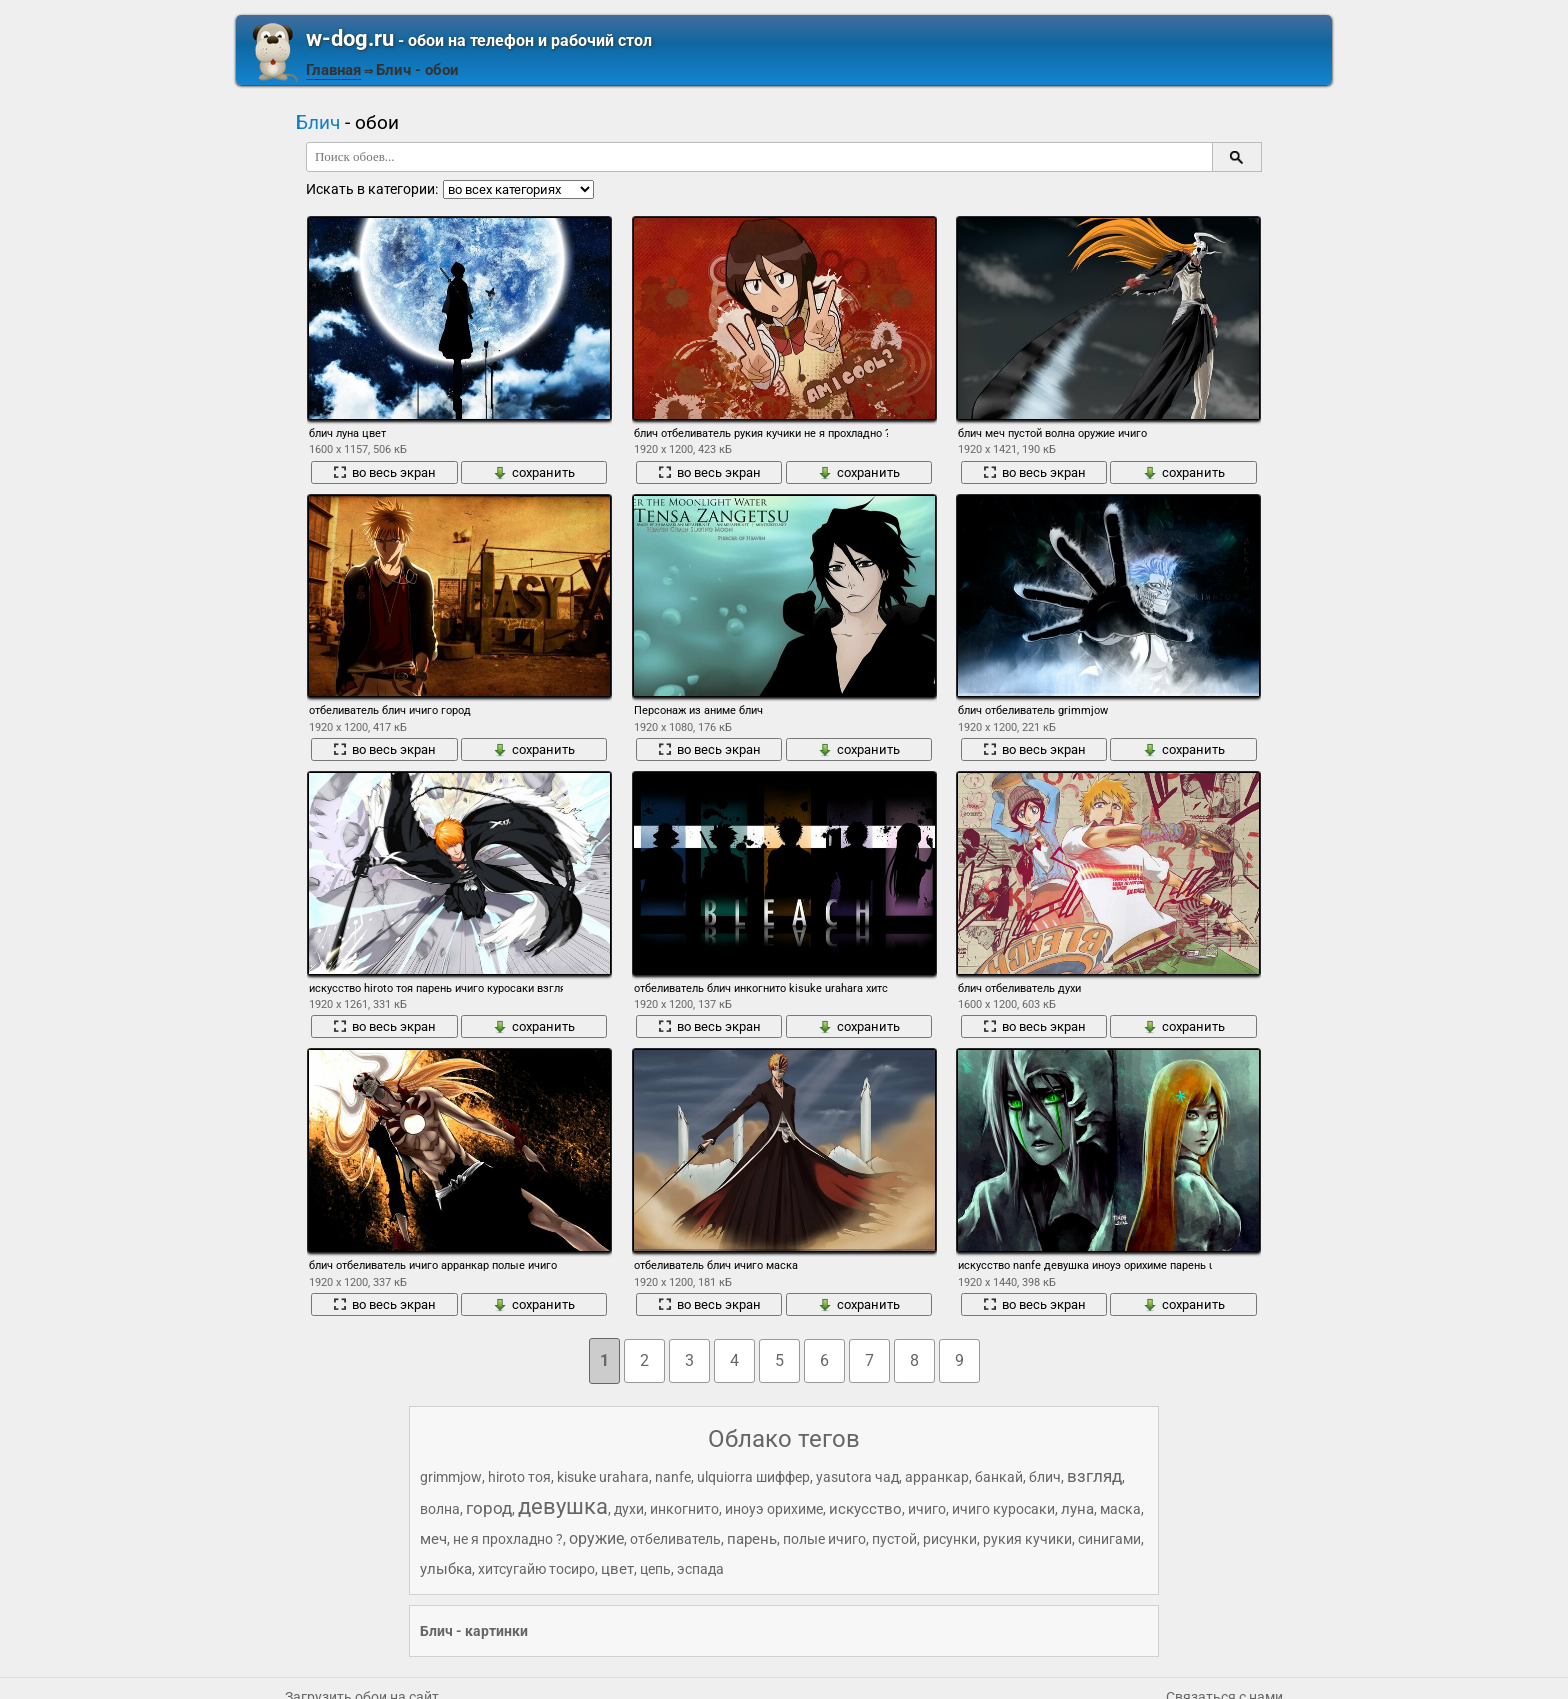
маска (1120, 1509)
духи (629, 1509)
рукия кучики (1027, 1539)
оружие (596, 1538)
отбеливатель (675, 1539)
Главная (333, 70)
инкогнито (684, 1509)
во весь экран (384, 472)
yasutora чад (857, 1477)
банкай (999, 1477)
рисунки (950, 1539)
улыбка (446, 1569)
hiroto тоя (519, 1477)
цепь (655, 1569)
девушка (563, 1506)
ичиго (927, 1509)
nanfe (673, 1477)
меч (433, 1539)
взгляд (1094, 1476)
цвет (617, 1569)
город (489, 1508)
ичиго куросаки (1003, 1509)
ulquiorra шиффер (753, 1477)
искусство (865, 1509)
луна (1077, 1509)
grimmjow (451, 1477)
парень (752, 1539)
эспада (700, 1569)
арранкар (937, 1477)
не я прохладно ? (508, 1539)
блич (1045, 1477)
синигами (1109, 1539)
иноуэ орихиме (774, 1509)
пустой (894, 1539)
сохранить (534, 472)
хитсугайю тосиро (536, 1569)
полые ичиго (824, 1539)
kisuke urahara (603, 1477)
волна (440, 1509)
